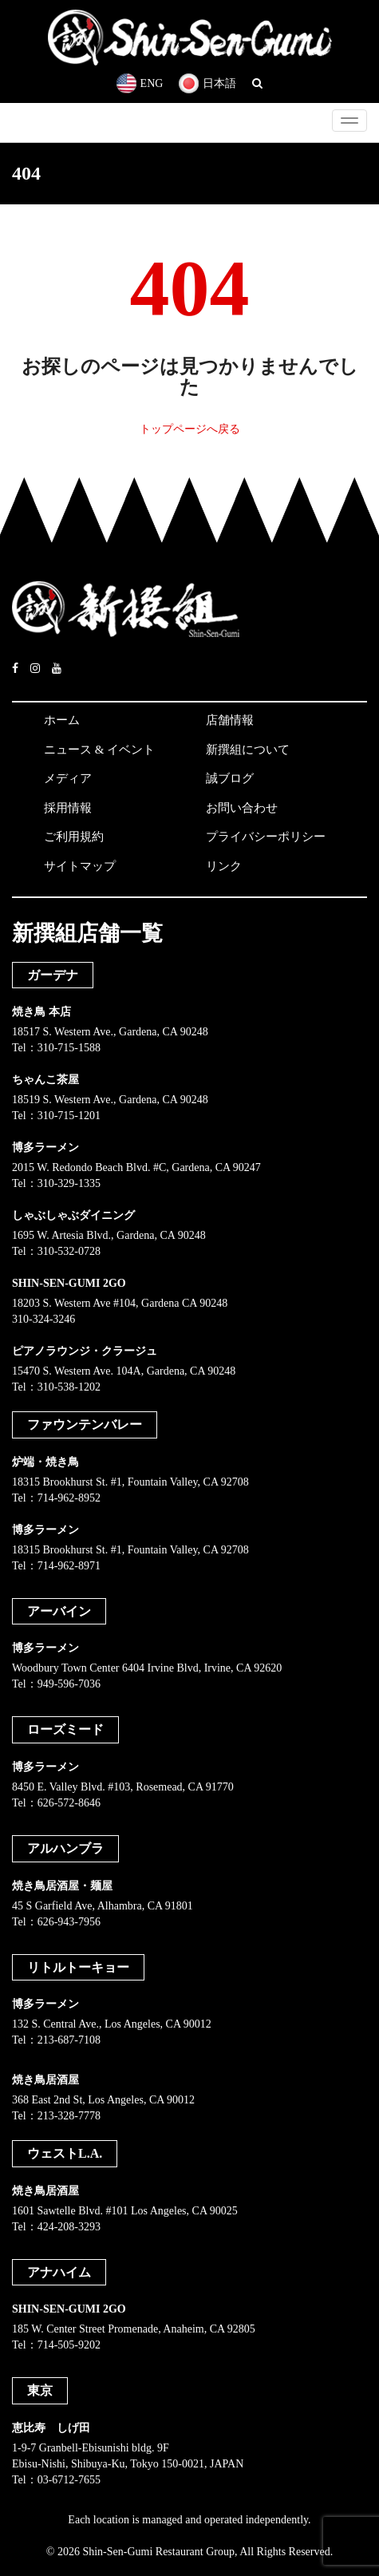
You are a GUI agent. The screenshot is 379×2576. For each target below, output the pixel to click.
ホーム (62, 720)
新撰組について (248, 749)
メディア (68, 778)
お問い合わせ (242, 807)
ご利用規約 (74, 836)
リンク (224, 866)
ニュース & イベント (99, 749)
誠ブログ (230, 778)
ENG (140, 83)
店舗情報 (230, 720)
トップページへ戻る (190, 429)
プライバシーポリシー (266, 836)
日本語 (207, 83)
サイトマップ (80, 866)
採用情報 (68, 807)
